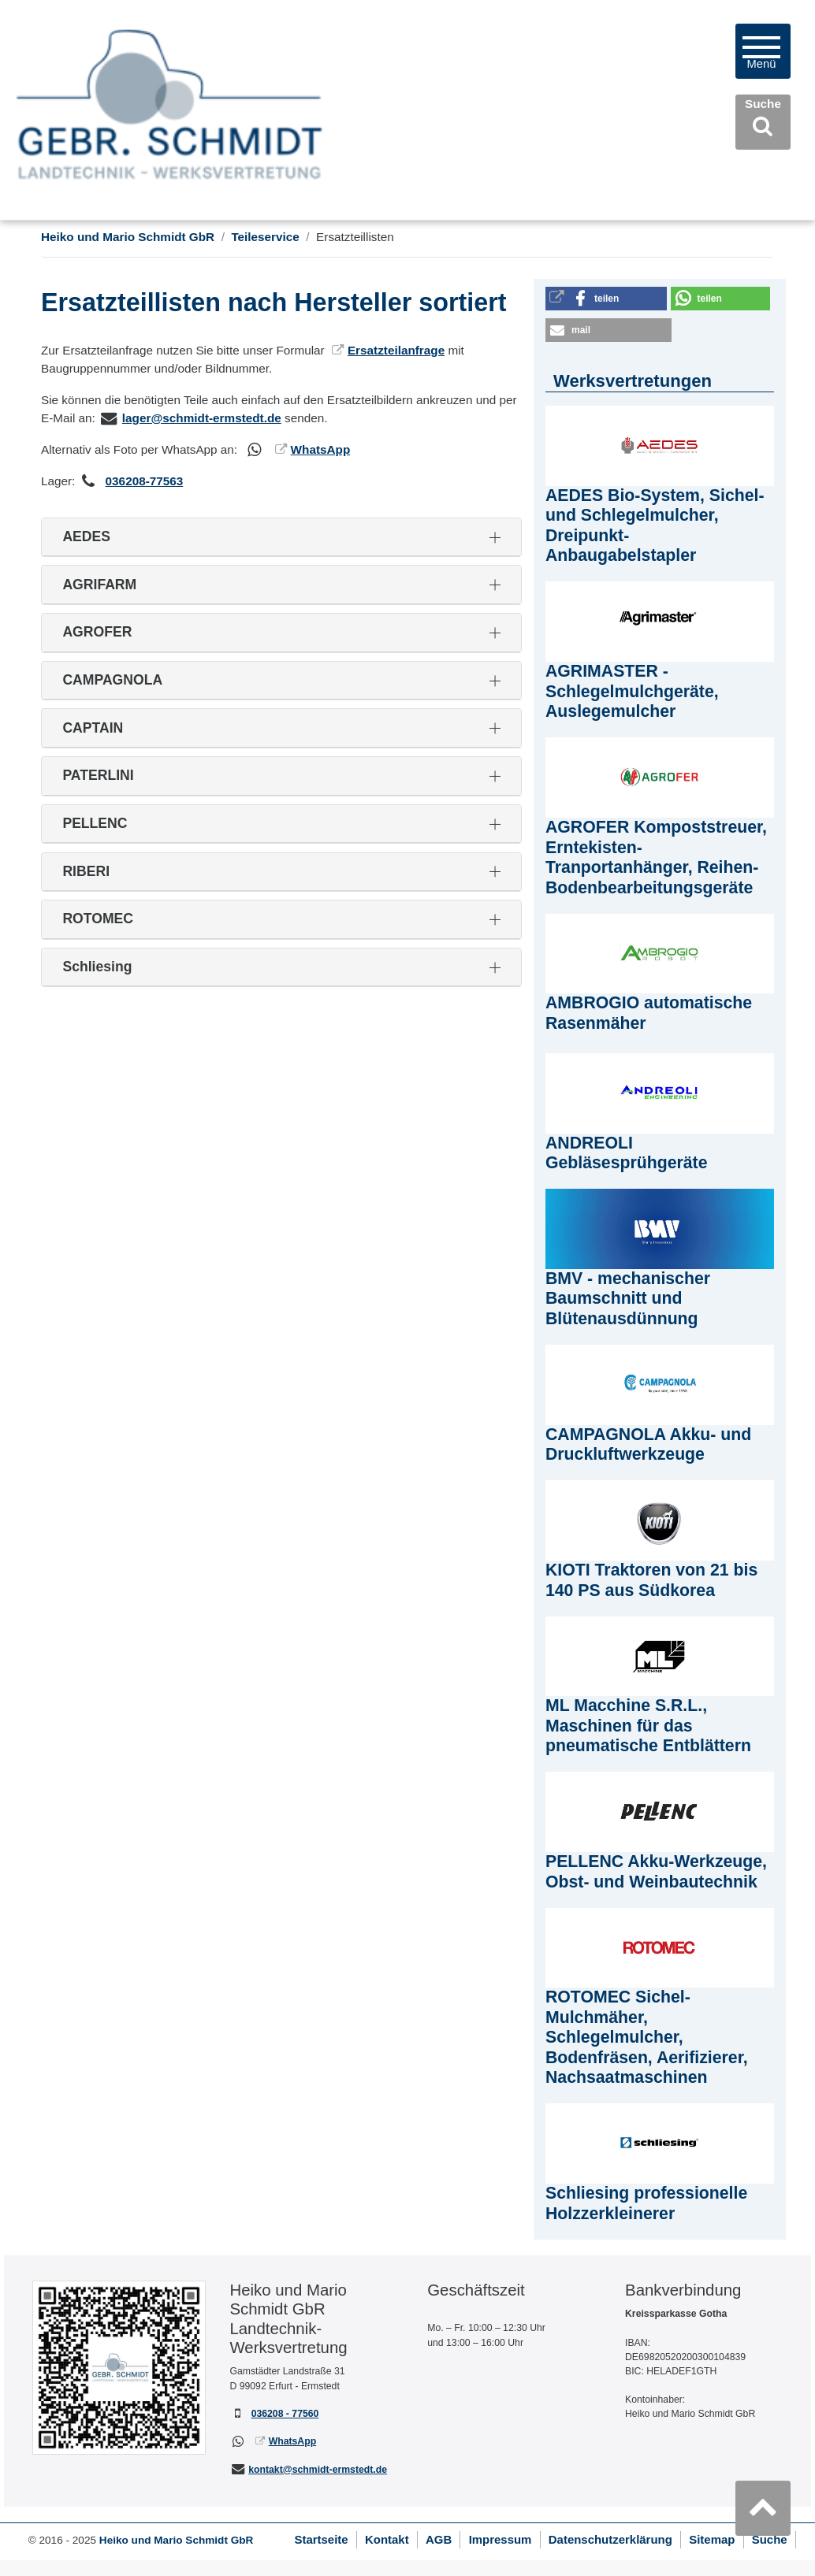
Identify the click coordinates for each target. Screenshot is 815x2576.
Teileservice (265, 236)
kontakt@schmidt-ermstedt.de (317, 2469)
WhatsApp (321, 449)
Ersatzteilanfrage (396, 350)
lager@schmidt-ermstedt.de (201, 418)
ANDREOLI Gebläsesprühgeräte (626, 1153)
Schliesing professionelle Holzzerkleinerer (646, 2203)
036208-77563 (145, 481)
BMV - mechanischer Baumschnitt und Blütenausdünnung (627, 1298)
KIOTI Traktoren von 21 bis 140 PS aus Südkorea (651, 1580)
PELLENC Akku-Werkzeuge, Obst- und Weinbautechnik (656, 1871)
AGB (439, 2539)
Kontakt (387, 2539)
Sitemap (712, 2539)
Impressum (500, 2539)
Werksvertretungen (632, 381)
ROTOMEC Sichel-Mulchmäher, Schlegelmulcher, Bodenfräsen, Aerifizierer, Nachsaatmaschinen (646, 2037)
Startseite (321, 2539)
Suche (769, 2539)
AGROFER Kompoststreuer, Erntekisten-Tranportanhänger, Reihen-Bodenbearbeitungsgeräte (656, 857)
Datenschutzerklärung (610, 2539)
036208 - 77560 (285, 2413)
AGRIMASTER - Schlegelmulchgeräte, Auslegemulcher (632, 691)
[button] (606, 298)
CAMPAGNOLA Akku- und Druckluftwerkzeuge (648, 1444)
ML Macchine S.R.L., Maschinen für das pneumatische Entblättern (648, 1725)
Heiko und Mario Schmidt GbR (127, 236)
